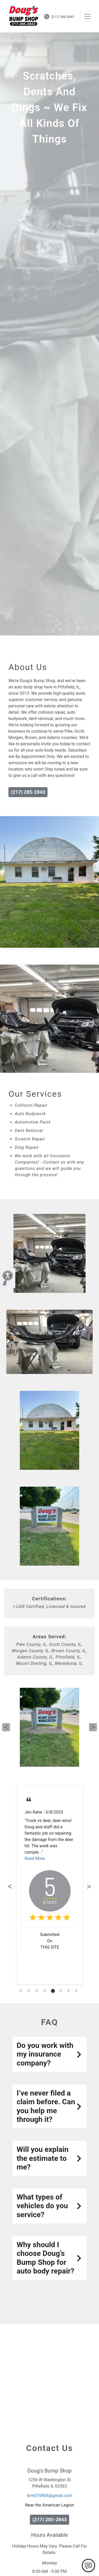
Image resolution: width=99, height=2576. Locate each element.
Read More (35, 1858)
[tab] (20, 1990)
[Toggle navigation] (87, 16)
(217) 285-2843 (59, 17)
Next (93, 1727)
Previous (6, 1727)
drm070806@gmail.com (49, 2495)
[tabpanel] (49, 1885)
